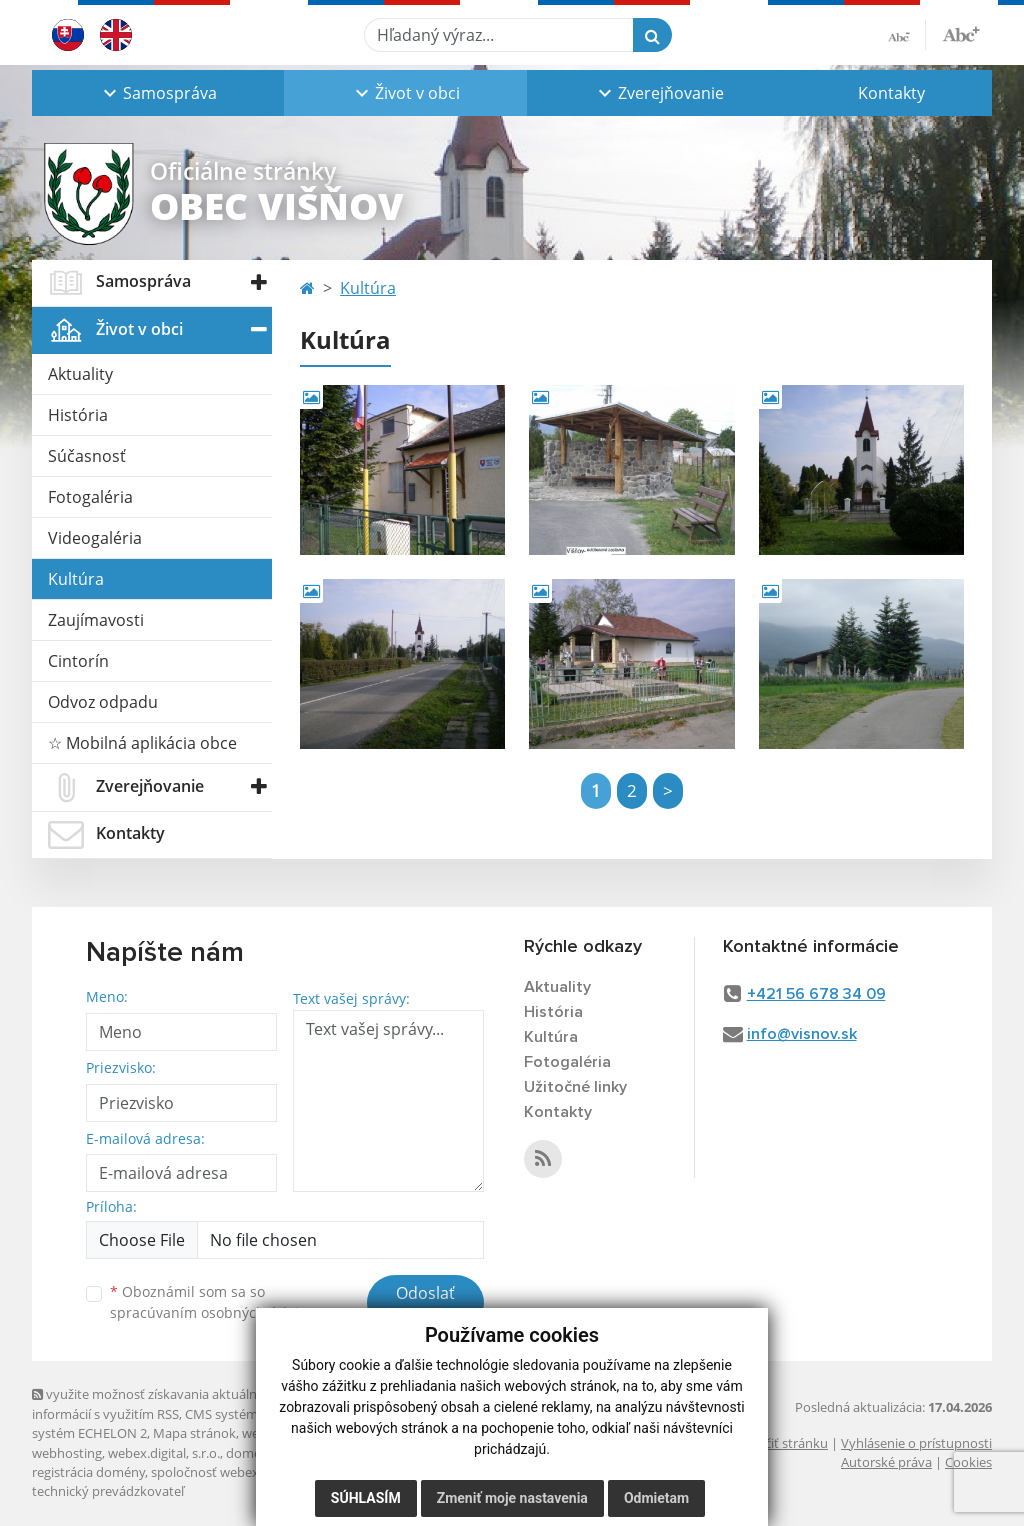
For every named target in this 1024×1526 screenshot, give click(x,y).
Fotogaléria (90, 497)
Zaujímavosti (96, 620)
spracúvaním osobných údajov (212, 1312)
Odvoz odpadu (103, 702)
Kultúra (76, 579)
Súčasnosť (87, 456)
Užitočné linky (575, 1087)
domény (250, 1453)
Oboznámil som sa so (212, 1302)
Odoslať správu (425, 1305)
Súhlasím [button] (366, 1498)
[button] (158, 93)
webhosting (67, 1453)
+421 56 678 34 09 (816, 994)
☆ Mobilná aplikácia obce (142, 743)
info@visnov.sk (802, 1034)
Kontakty (891, 93)
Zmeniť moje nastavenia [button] (512, 1498)
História (78, 415)
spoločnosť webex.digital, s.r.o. (241, 1472)
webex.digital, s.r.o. (164, 1453)
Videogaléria (95, 538)
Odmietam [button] (656, 1498)
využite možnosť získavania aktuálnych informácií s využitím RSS (155, 1403)
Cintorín (78, 661)
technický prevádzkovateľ (108, 1491)
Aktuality (80, 374)
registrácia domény (88, 1472)
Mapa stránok (194, 1433)
